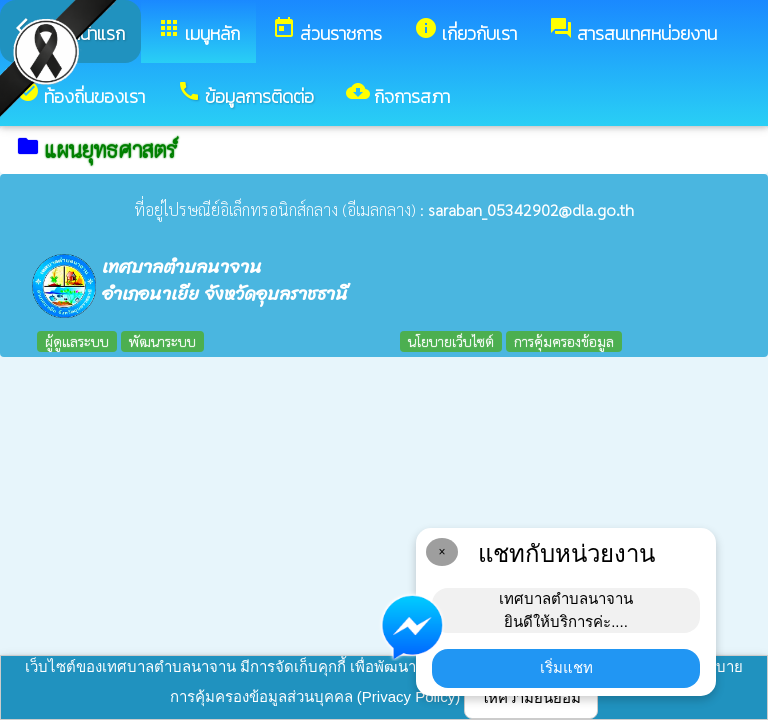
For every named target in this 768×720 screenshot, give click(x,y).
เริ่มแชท (566, 667)
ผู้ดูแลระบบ (77, 341)
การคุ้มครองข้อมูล (564, 341)
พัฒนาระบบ (162, 341)
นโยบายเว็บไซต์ (451, 341)
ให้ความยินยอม (531, 697)
